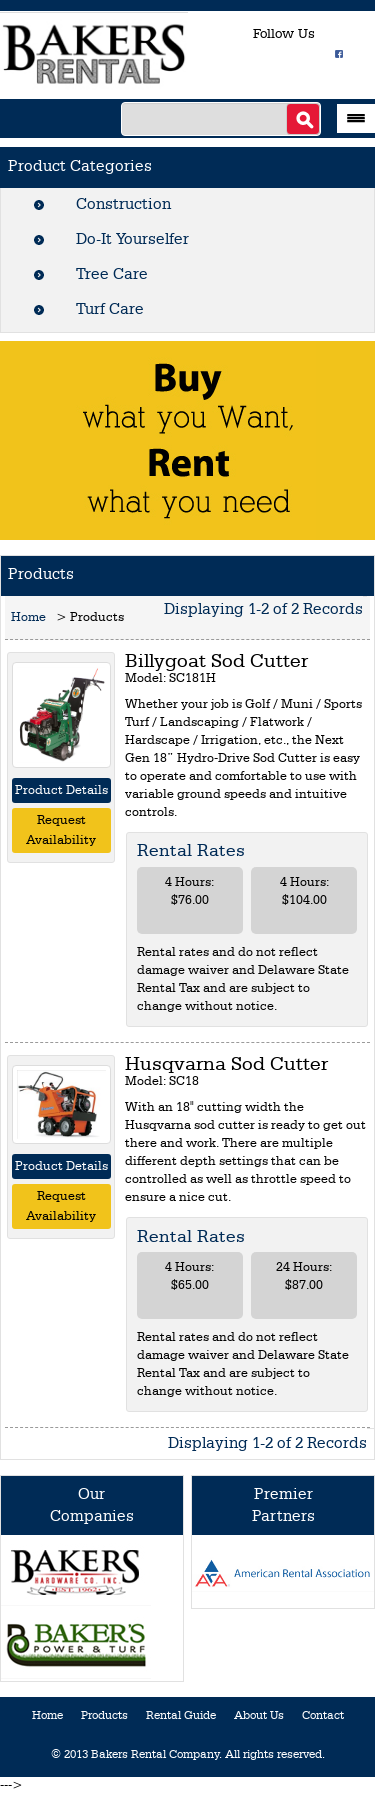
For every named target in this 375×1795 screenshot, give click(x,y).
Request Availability (61, 830)
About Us (259, 1716)
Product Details (61, 790)
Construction (123, 205)
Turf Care (110, 310)
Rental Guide (181, 1716)
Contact (323, 1716)
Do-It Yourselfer (132, 240)
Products (104, 1716)
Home (28, 617)
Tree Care (112, 275)
